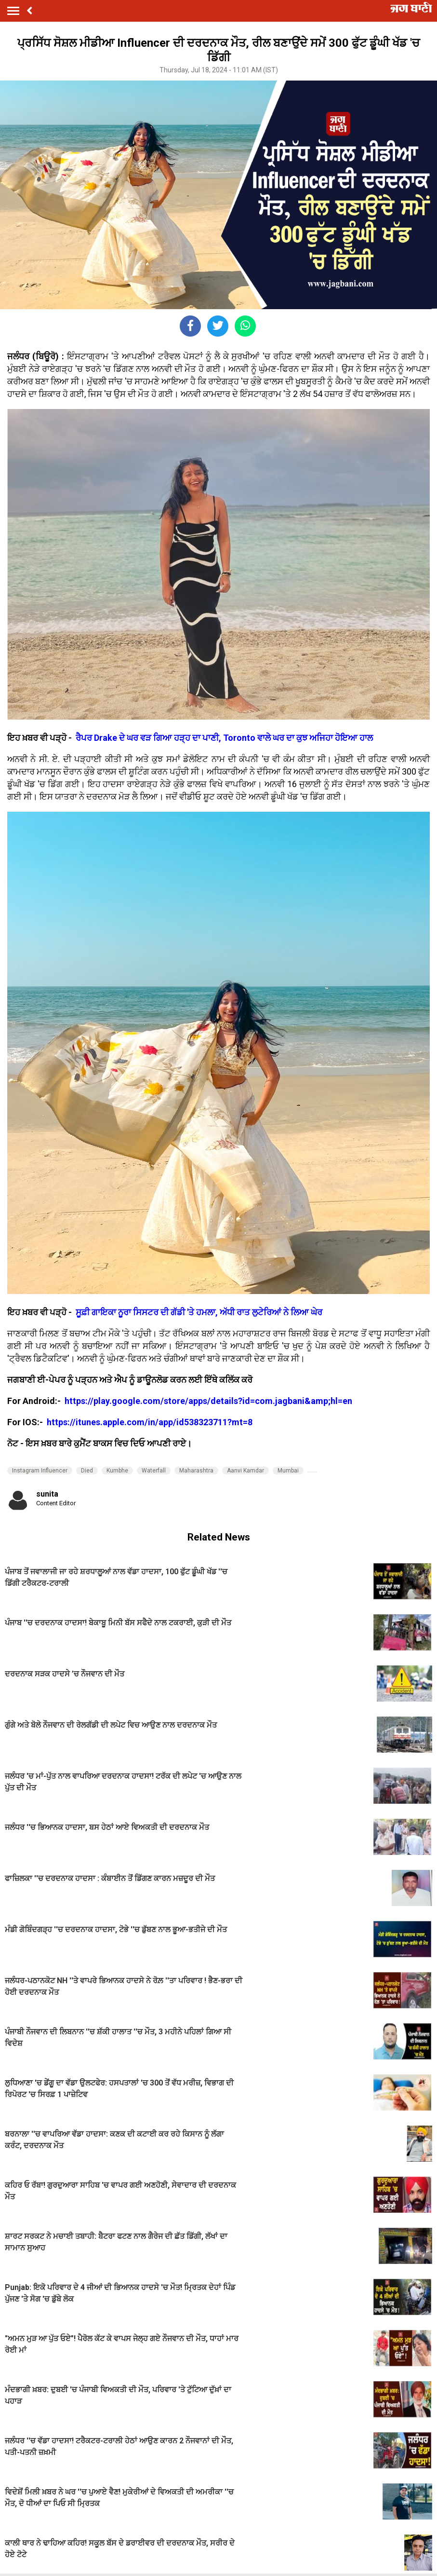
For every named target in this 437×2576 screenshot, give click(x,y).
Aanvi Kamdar (245, 1470)
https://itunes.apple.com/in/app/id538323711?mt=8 (149, 1422)
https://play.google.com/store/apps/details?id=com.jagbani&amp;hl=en (209, 1401)
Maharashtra (196, 1470)
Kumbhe (117, 1470)
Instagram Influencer (39, 1470)
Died (87, 1470)
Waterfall (154, 1470)
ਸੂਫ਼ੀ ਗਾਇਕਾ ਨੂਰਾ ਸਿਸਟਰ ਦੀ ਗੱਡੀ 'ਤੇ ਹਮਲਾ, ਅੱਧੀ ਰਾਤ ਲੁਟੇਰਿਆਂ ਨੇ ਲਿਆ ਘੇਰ (198, 1312)
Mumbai (288, 1470)
